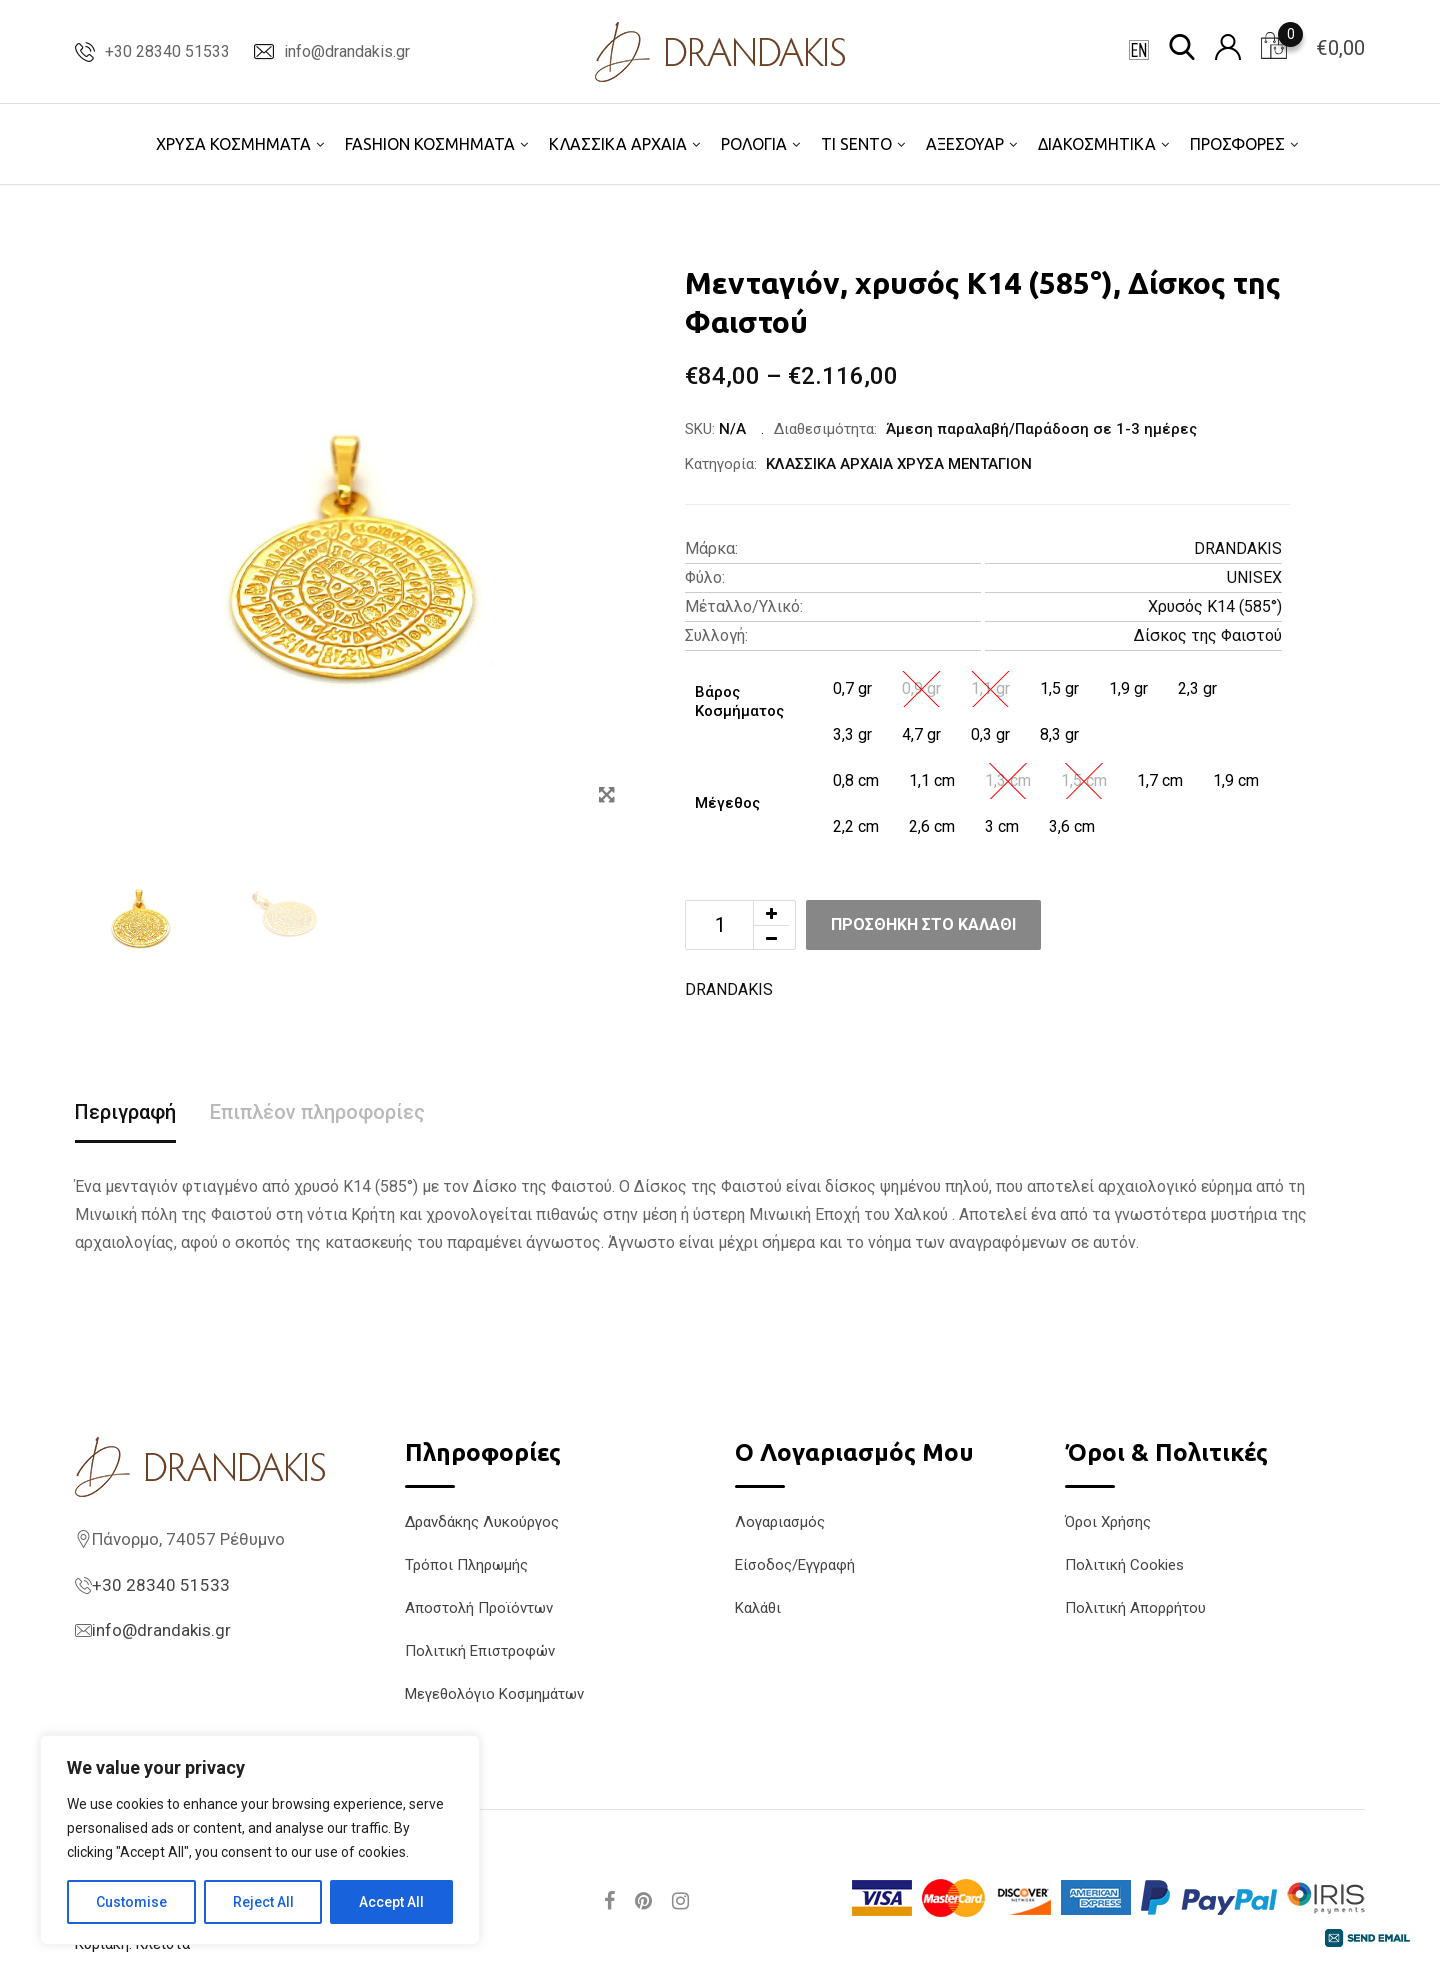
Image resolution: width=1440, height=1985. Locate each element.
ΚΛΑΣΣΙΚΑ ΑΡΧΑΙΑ (618, 144)
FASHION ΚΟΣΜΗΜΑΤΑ (430, 144)
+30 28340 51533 (167, 51)
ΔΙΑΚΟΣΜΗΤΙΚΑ (1097, 144)
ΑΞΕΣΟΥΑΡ (965, 144)
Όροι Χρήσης (1108, 1522)
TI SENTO (856, 144)
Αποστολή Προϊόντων (479, 1608)
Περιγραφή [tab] (125, 1112)
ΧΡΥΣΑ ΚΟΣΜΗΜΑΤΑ (233, 144)
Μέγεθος (727, 803)
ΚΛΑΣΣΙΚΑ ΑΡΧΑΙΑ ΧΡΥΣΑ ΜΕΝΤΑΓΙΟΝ (899, 464)
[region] (260, 1840)
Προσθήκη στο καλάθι (923, 924)
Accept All (391, 1902)
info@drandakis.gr (347, 51)
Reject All (263, 1902)
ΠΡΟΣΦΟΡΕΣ (1237, 144)
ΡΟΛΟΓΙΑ (754, 144)
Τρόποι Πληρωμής (466, 1565)
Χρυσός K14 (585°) (1215, 606)
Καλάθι (758, 1608)
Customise (131, 1902)
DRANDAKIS (1238, 548)
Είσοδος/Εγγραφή (795, 1565)
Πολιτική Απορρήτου (1135, 1608)
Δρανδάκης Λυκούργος (482, 1522)
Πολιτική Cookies (1124, 1565)
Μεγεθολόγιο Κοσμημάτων (494, 1694)
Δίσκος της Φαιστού (1208, 635)
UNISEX (1254, 577)
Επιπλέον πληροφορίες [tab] (317, 1112)
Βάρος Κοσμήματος (739, 702)
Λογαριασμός (780, 1522)
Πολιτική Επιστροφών (480, 1651)
